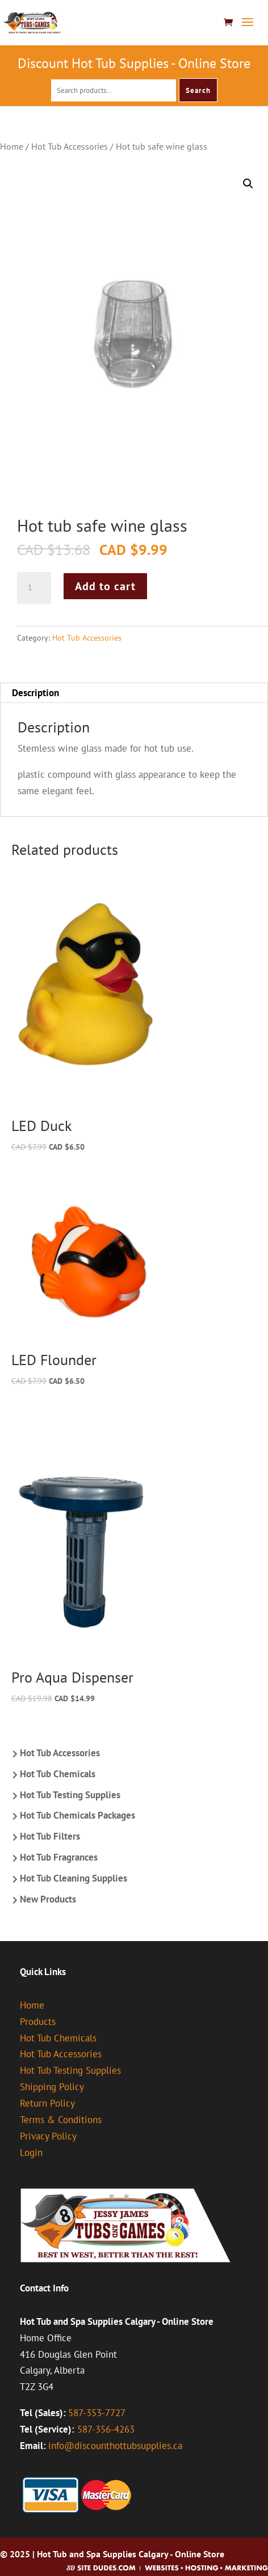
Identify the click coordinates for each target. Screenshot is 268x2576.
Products (38, 2021)
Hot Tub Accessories (69, 146)
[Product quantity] (34, 588)
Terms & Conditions (61, 2119)
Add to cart (105, 586)
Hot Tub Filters (50, 1836)
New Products (48, 1899)
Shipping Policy (52, 2087)
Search (198, 90)
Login (31, 2152)
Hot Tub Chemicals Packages (77, 1815)
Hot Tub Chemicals (57, 1774)
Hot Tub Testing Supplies (70, 1795)
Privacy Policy (48, 2136)
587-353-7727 (96, 2412)
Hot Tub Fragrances (59, 1857)
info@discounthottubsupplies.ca (115, 2445)
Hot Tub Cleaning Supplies (73, 1878)
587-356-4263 (106, 2429)
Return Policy (47, 2103)
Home (11, 146)
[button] (248, 183)
